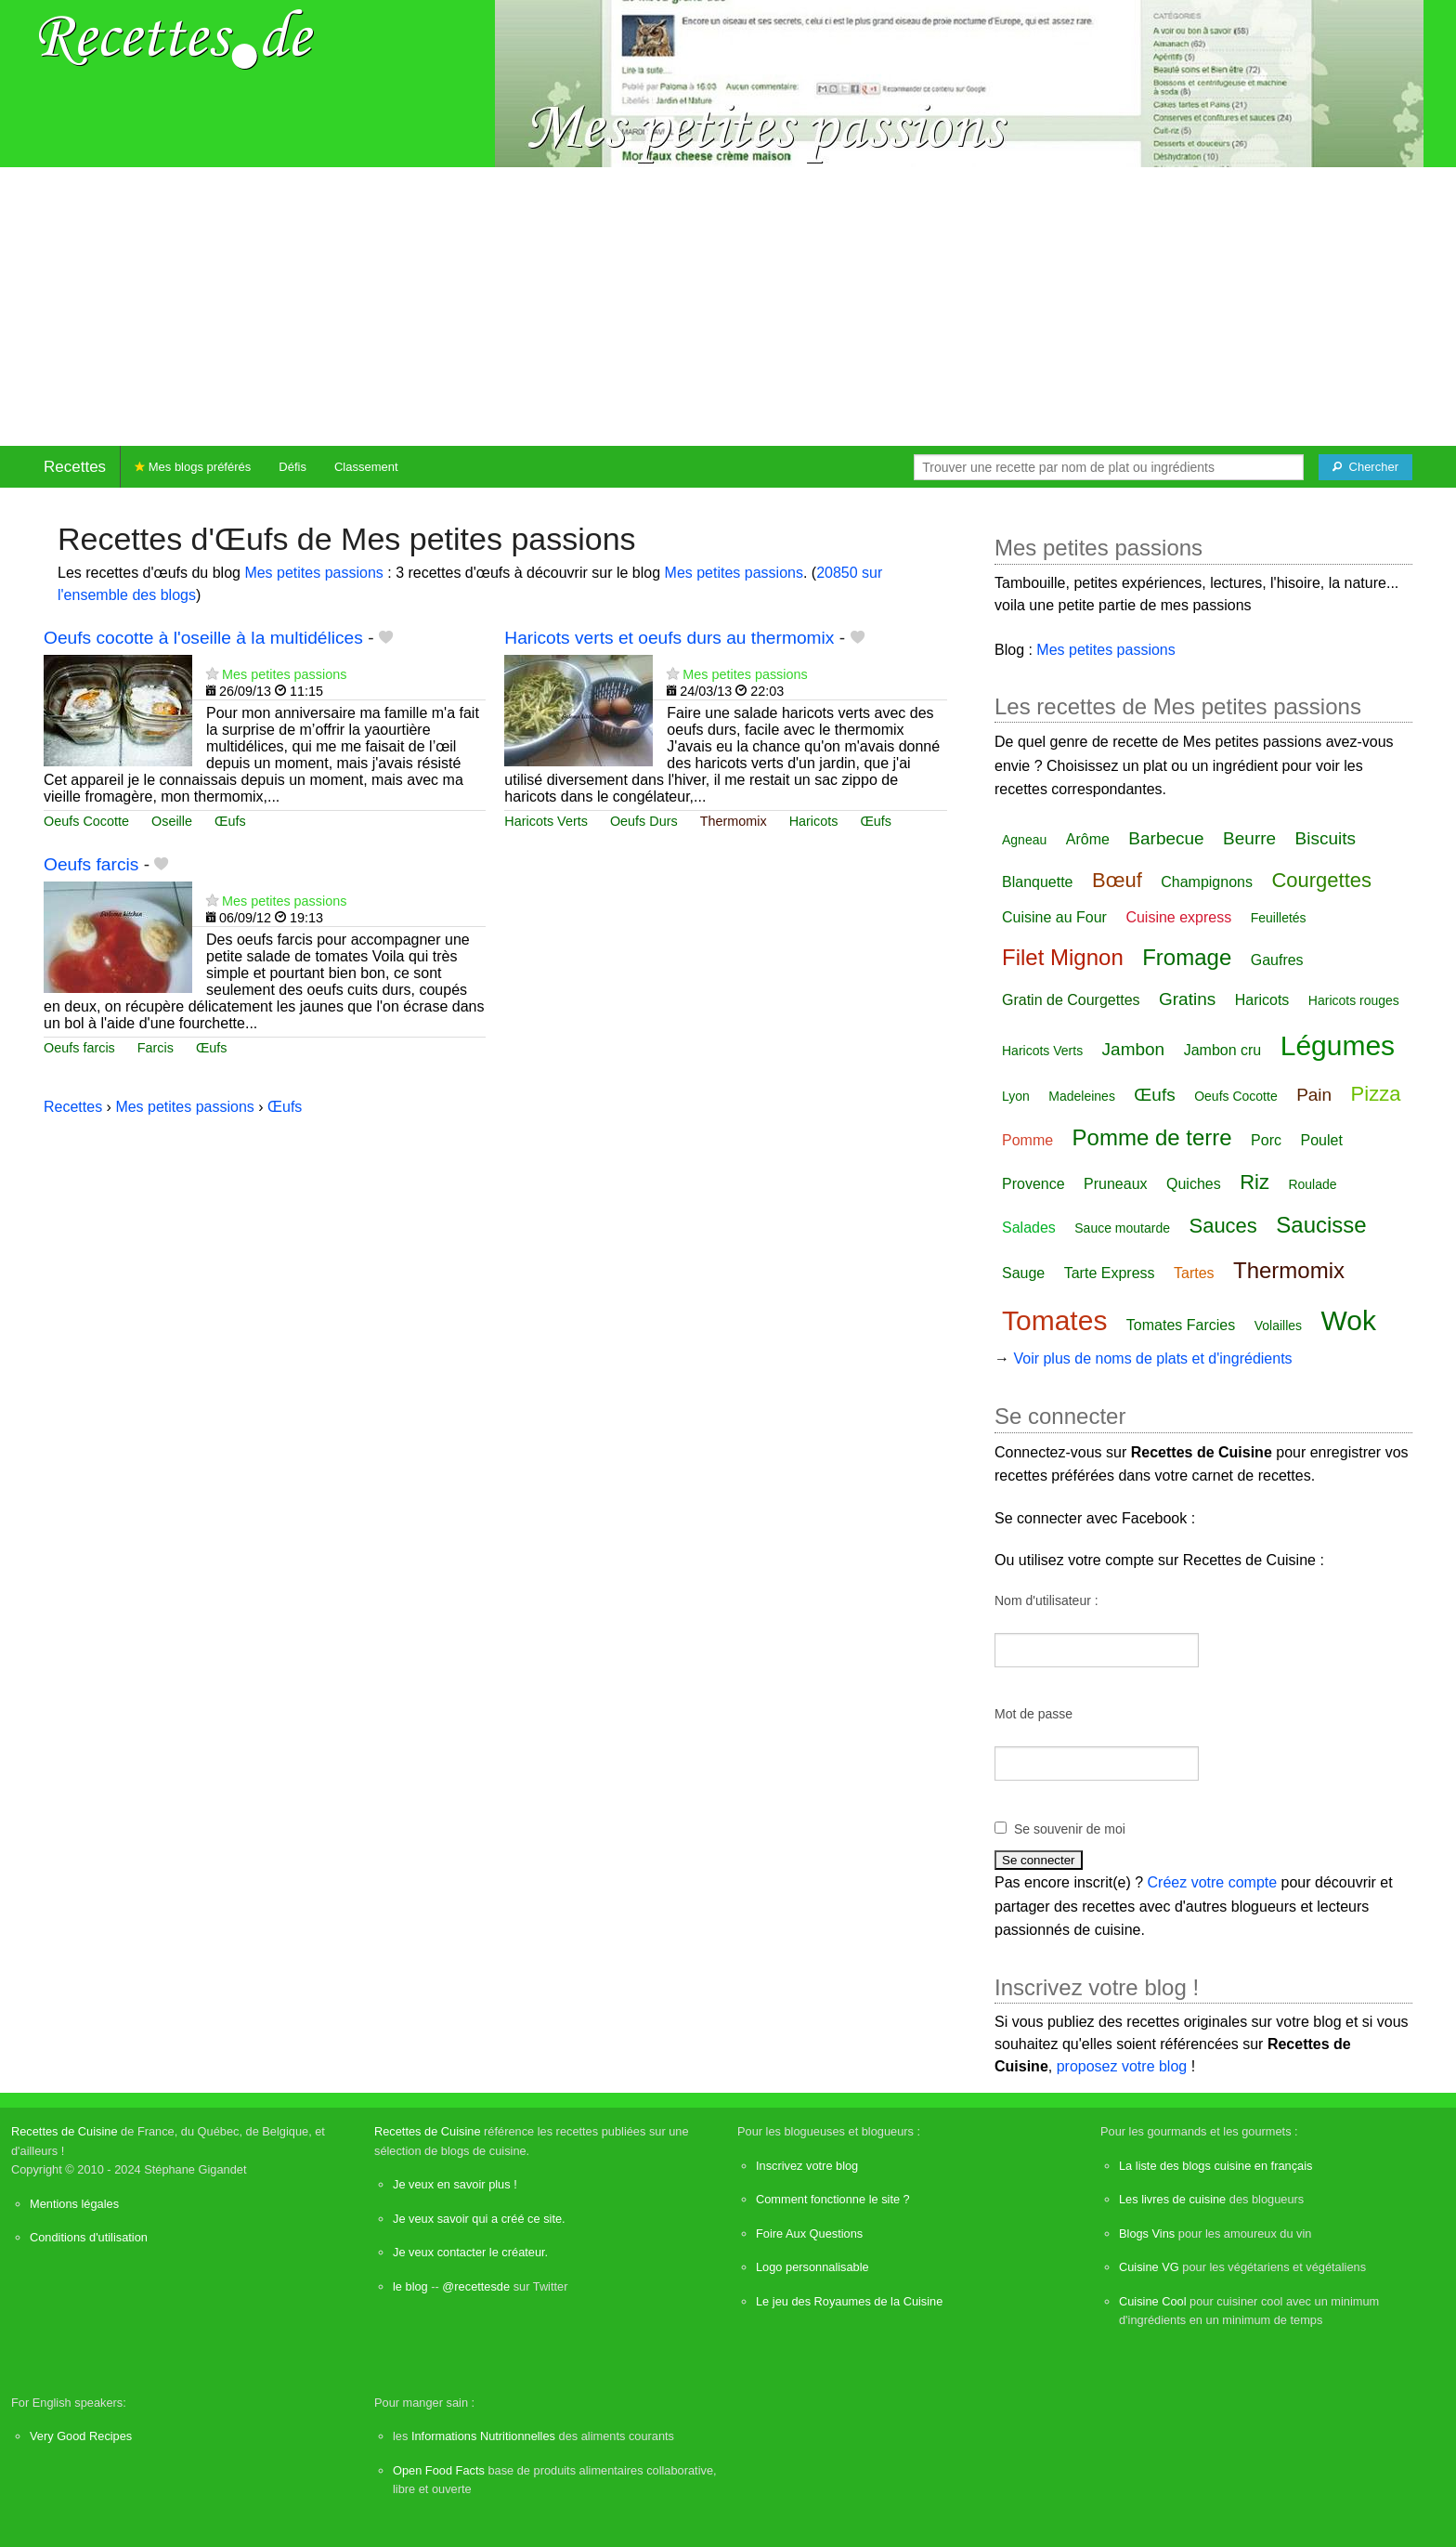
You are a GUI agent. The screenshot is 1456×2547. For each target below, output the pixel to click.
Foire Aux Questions (809, 2233)
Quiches (1193, 1184)
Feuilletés (1278, 917)
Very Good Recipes (81, 2436)
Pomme (1027, 1140)
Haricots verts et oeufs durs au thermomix (669, 637)
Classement (366, 467)
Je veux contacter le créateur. (470, 2252)
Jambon (1133, 1049)
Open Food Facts (439, 2470)
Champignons (1207, 882)
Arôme (1088, 839)
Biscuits (1325, 838)
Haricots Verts (546, 821)
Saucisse (1321, 1224)
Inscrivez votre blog (807, 2166)
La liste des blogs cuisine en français (1215, 2166)
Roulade (1312, 1184)
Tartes (1194, 1273)
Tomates (1054, 1320)
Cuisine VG (1149, 2267)
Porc (1266, 1140)
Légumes (1337, 1045)
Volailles (1278, 1325)
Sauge (1023, 1273)
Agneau (1024, 839)
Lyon (1016, 1096)
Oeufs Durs (644, 821)
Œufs (230, 821)
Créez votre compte (1213, 1882)
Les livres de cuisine (1172, 2199)
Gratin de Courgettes (1071, 1000)
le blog (410, 2286)
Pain (1314, 1094)
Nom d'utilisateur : (1046, 1600)
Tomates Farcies (1180, 1325)
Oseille (171, 821)
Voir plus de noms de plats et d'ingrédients (1152, 1358)
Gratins (1187, 999)
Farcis (155, 1047)
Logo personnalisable (812, 2267)
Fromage (1186, 957)
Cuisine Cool (1153, 2301)
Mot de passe (1033, 1713)
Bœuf (1117, 880)
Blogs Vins (1147, 2233)
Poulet (1321, 1140)
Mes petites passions (313, 573)
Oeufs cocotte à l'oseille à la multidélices (203, 637)
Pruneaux (1116, 1184)
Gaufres (1277, 960)
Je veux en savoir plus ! (455, 2184)
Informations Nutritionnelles (483, 2436)
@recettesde (476, 2286)
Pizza (1376, 1093)
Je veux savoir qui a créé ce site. (479, 2219)
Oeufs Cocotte (86, 821)
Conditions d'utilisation (89, 2237)
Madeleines (1081, 1096)
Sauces (1222, 1225)
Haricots (813, 821)
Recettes (75, 467)
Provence (1033, 1184)
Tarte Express (1109, 1273)
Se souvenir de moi (1069, 1829)
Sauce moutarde (1122, 1228)
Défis (292, 467)
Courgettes (1321, 880)
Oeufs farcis (91, 864)
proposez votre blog (1122, 2066)
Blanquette (1037, 882)
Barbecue (1165, 838)
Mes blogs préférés (193, 467)
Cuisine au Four (1054, 917)
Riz (1254, 1182)
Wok (1348, 1320)
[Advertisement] (728, 306)
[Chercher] (1365, 467)
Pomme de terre (1152, 1137)
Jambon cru (1223, 1050)
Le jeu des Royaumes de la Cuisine (849, 2301)
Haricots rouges (1353, 1000)
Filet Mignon (1063, 957)
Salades (1029, 1227)
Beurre (1249, 838)
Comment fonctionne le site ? (833, 2199)
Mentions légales (74, 2204)
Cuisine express (1178, 917)
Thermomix (733, 821)
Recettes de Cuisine (64, 2131)
